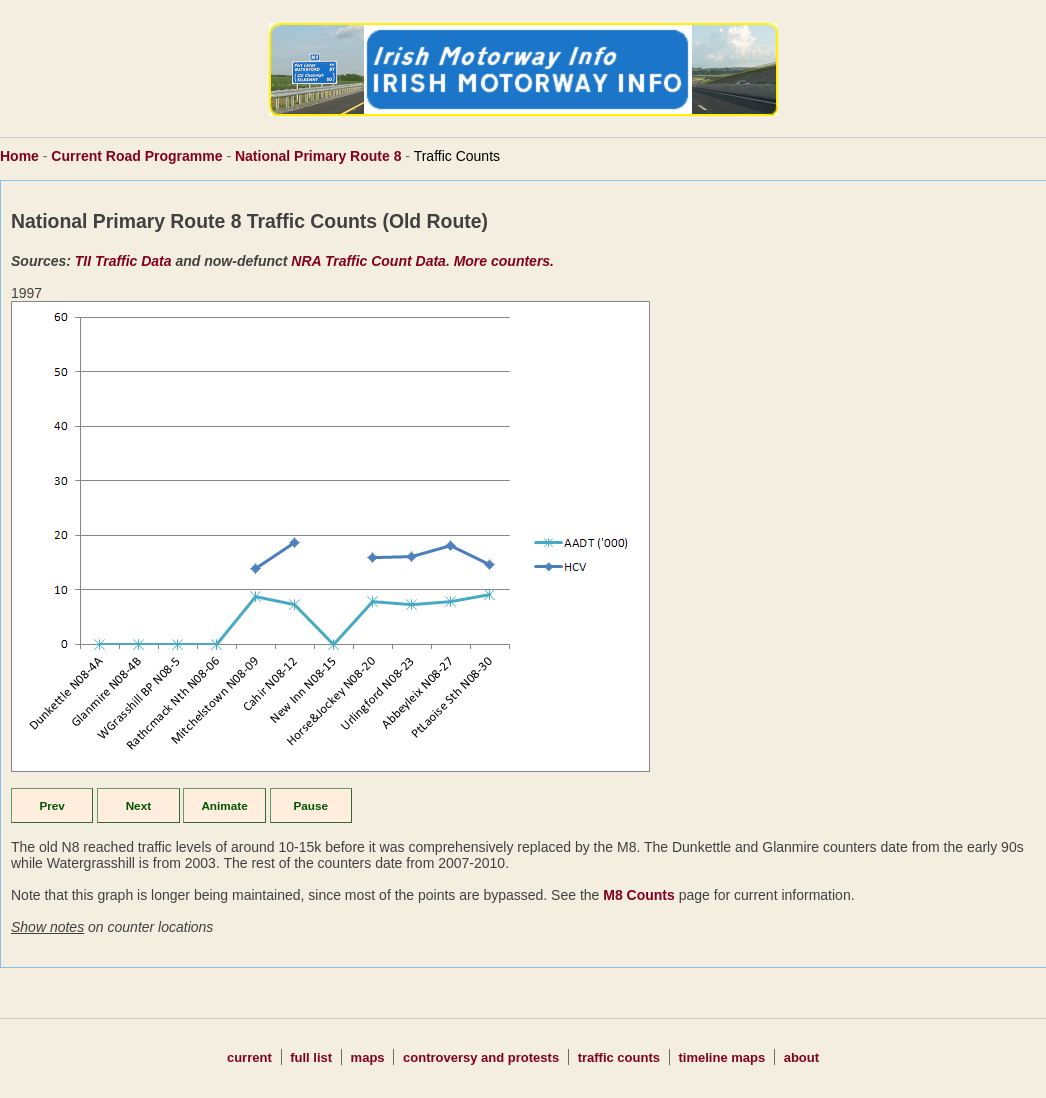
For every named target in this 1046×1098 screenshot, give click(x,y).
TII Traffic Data (123, 261)
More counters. (504, 261)
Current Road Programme (136, 156)
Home (19, 156)
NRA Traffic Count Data (368, 261)
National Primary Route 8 (318, 156)
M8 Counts (639, 895)
